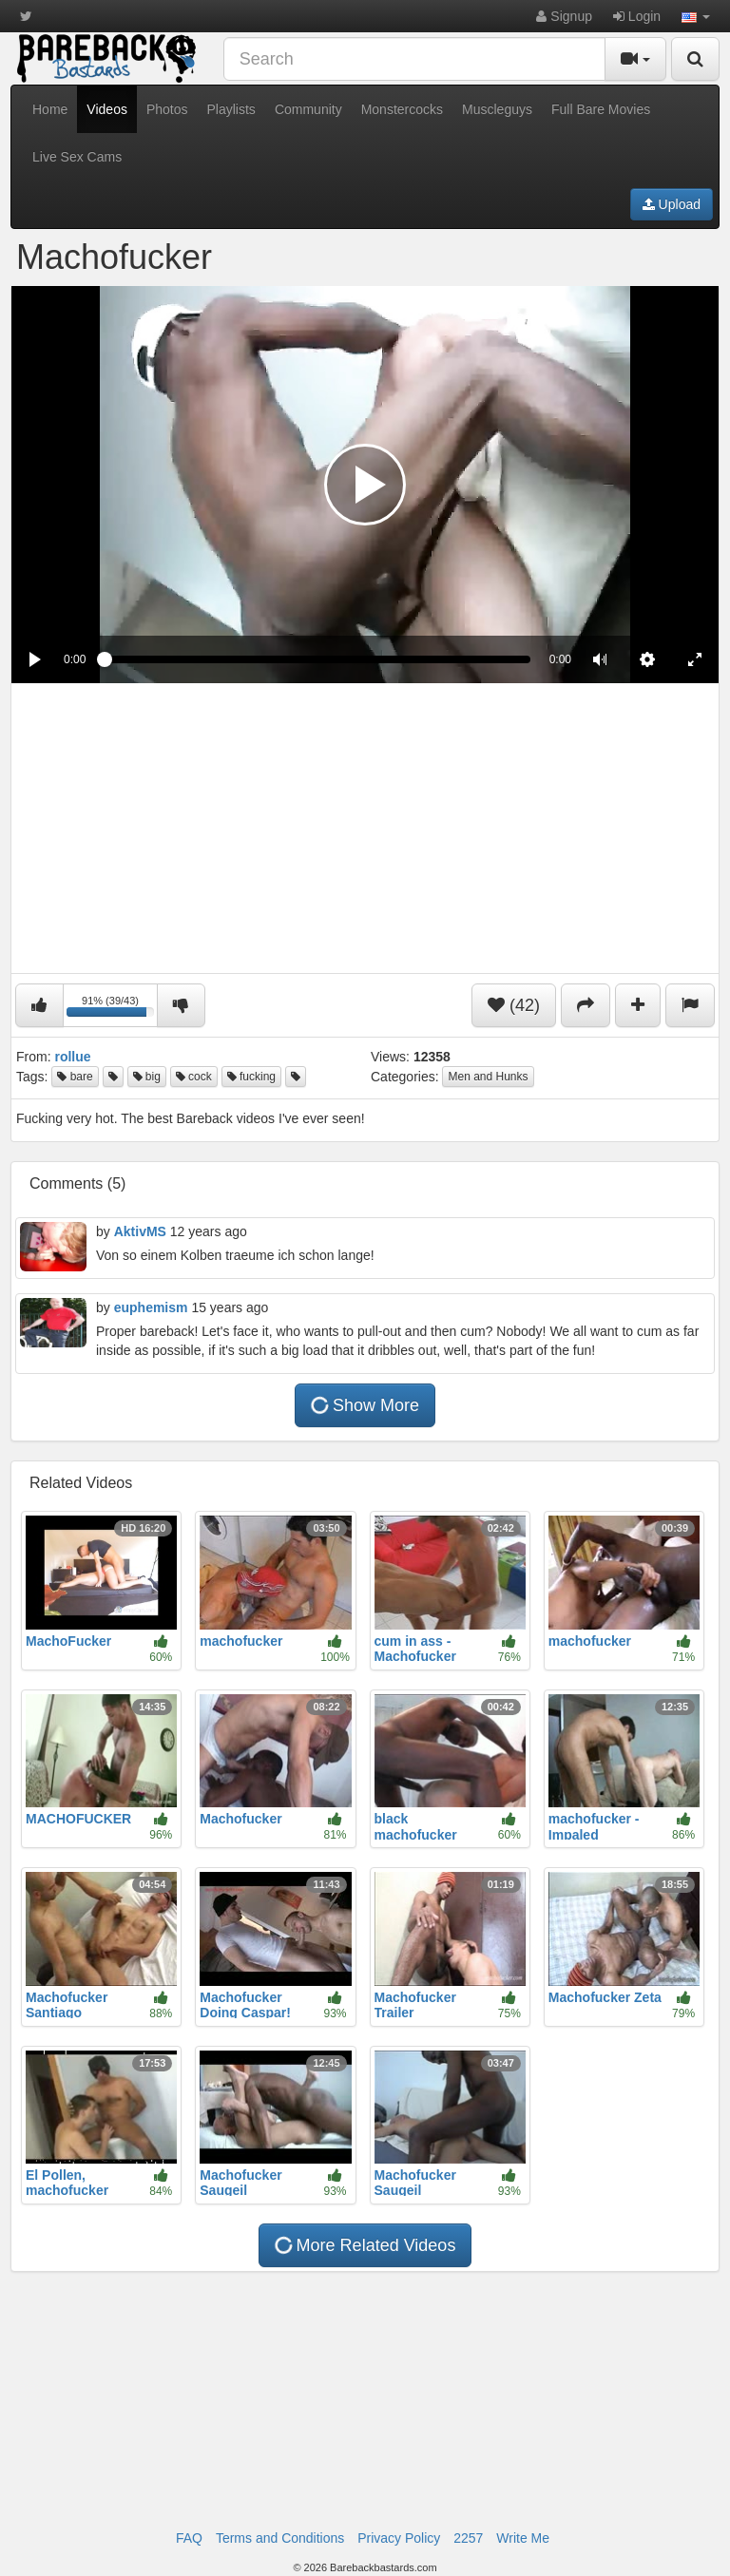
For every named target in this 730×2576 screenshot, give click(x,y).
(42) (514, 1005)
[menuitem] (647, 659)
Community (308, 109)
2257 (468, 2538)
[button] (696, 16)
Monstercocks (402, 109)
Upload (672, 204)
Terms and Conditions (280, 2538)
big (147, 1076)
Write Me (522, 2538)
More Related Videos (364, 2246)
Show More (364, 1405)
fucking (251, 1076)
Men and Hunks (488, 1076)
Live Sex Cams (77, 156)
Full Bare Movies (600, 109)
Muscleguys (497, 109)
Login (637, 16)
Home (49, 109)
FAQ (189, 2538)
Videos (106, 109)
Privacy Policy (398, 2538)
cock (194, 1076)
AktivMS (140, 1231)
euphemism (151, 1307)
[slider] (317, 659)
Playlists (231, 109)
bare (74, 1076)
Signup (563, 16)
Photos (167, 109)
